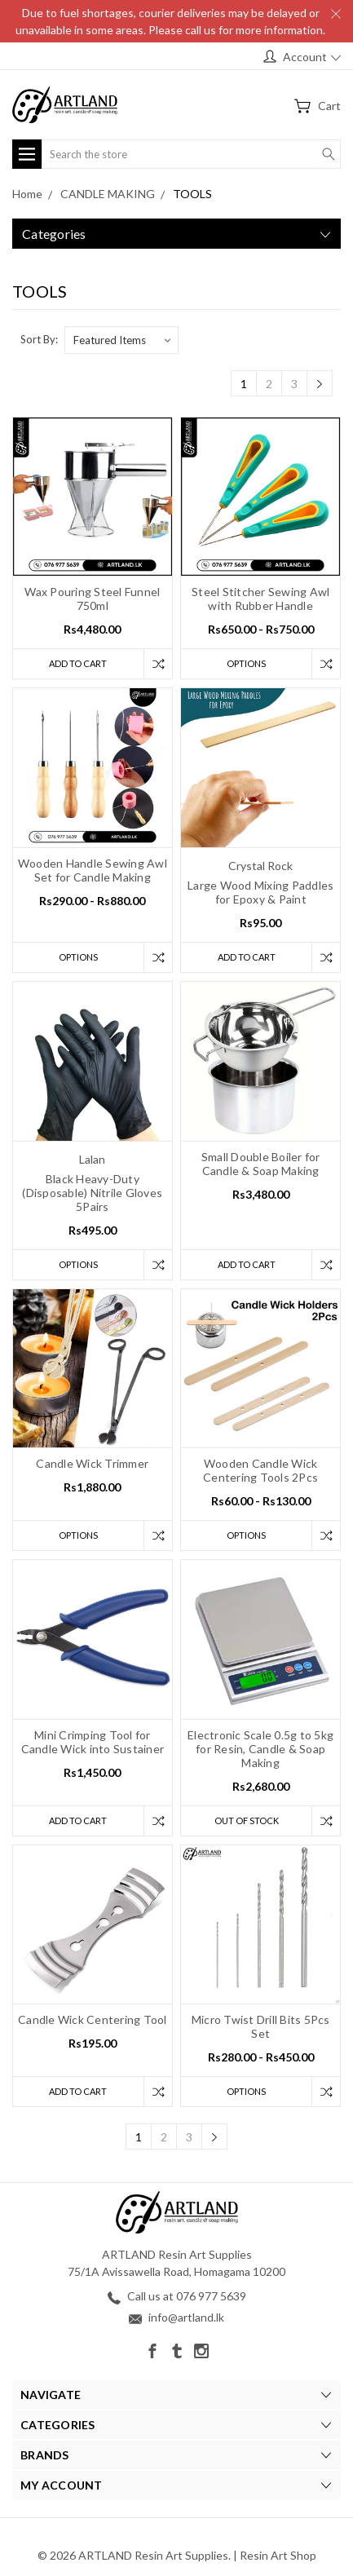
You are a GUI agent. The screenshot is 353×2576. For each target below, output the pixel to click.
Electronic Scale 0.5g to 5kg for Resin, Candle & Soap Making (260, 1749)
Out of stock (246, 1820)
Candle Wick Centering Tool (92, 2019)
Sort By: (39, 339)
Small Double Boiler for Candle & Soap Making (260, 1164)
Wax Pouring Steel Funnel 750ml (92, 598)
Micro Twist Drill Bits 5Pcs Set (261, 2026)
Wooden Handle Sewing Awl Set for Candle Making (92, 870)
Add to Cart (78, 663)
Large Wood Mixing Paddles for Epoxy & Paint (260, 892)
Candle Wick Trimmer (92, 1463)
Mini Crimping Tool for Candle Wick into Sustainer (93, 1742)
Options (246, 663)
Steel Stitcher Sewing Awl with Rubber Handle (260, 598)
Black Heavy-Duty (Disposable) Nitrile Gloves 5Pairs (92, 1192)
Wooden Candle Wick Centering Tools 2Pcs (260, 1470)
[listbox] (121, 340)
